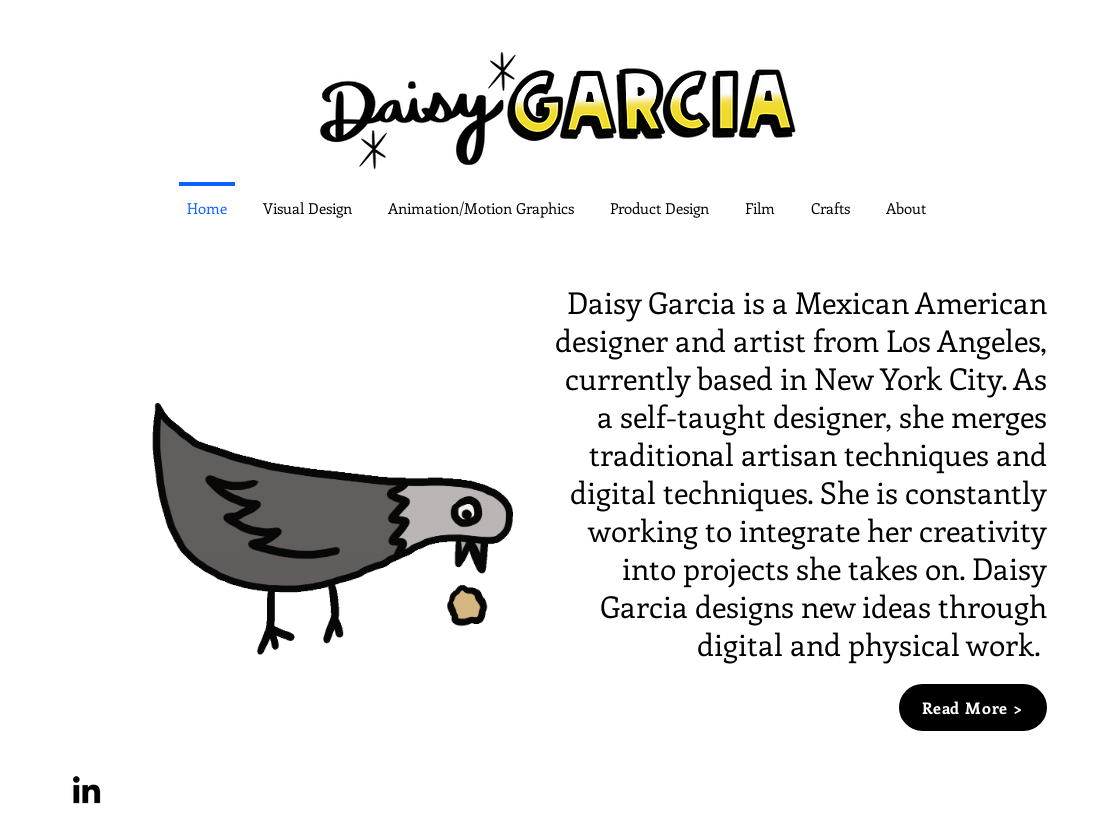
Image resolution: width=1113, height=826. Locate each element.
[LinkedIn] (86, 789)
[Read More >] (973, 707)
